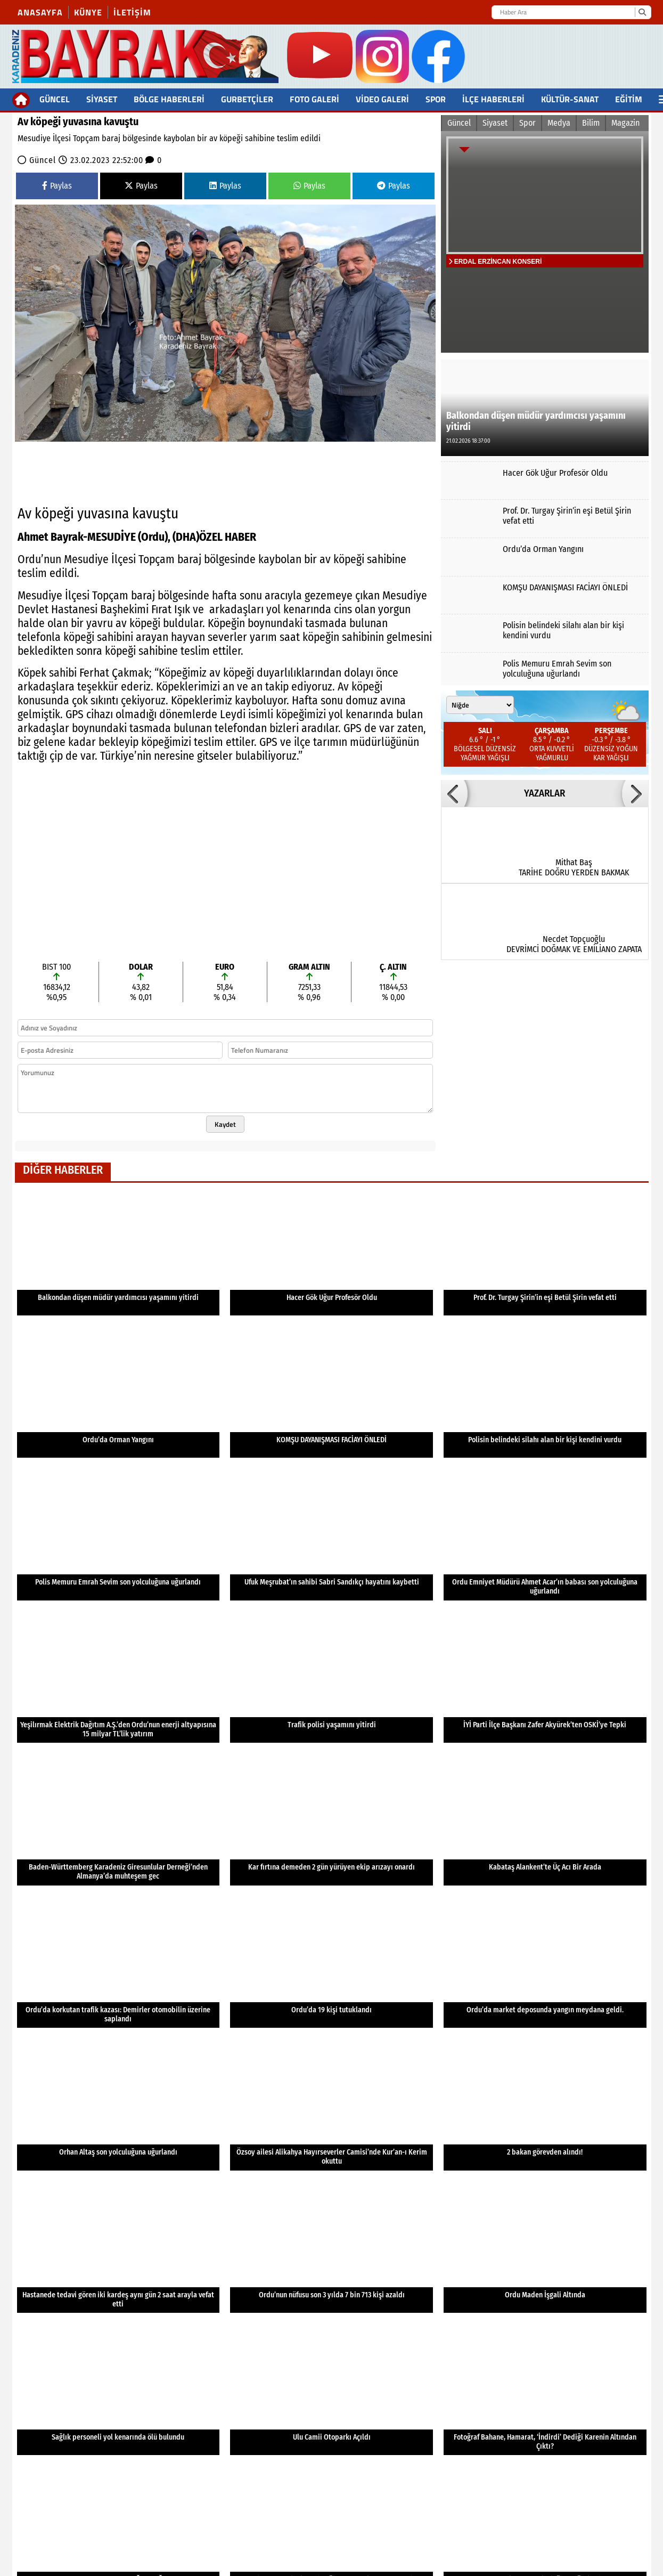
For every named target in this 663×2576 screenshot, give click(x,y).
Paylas (57, 186)
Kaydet (225, 1124)
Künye (88, 12)
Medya (558, 123)
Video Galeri (382, 99)
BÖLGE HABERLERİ (169, 99)
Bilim (591, 123)
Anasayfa (40, 12)
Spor (435, 99)
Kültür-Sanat (570, 99)
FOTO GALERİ (314, 99)
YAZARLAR (544, 793)
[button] (454, 793)
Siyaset (101, 99)
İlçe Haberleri (493, 99)
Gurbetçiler (247, 99)
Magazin (625, 123)
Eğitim (628, 99)
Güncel (54, 99)
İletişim (132, 12)
